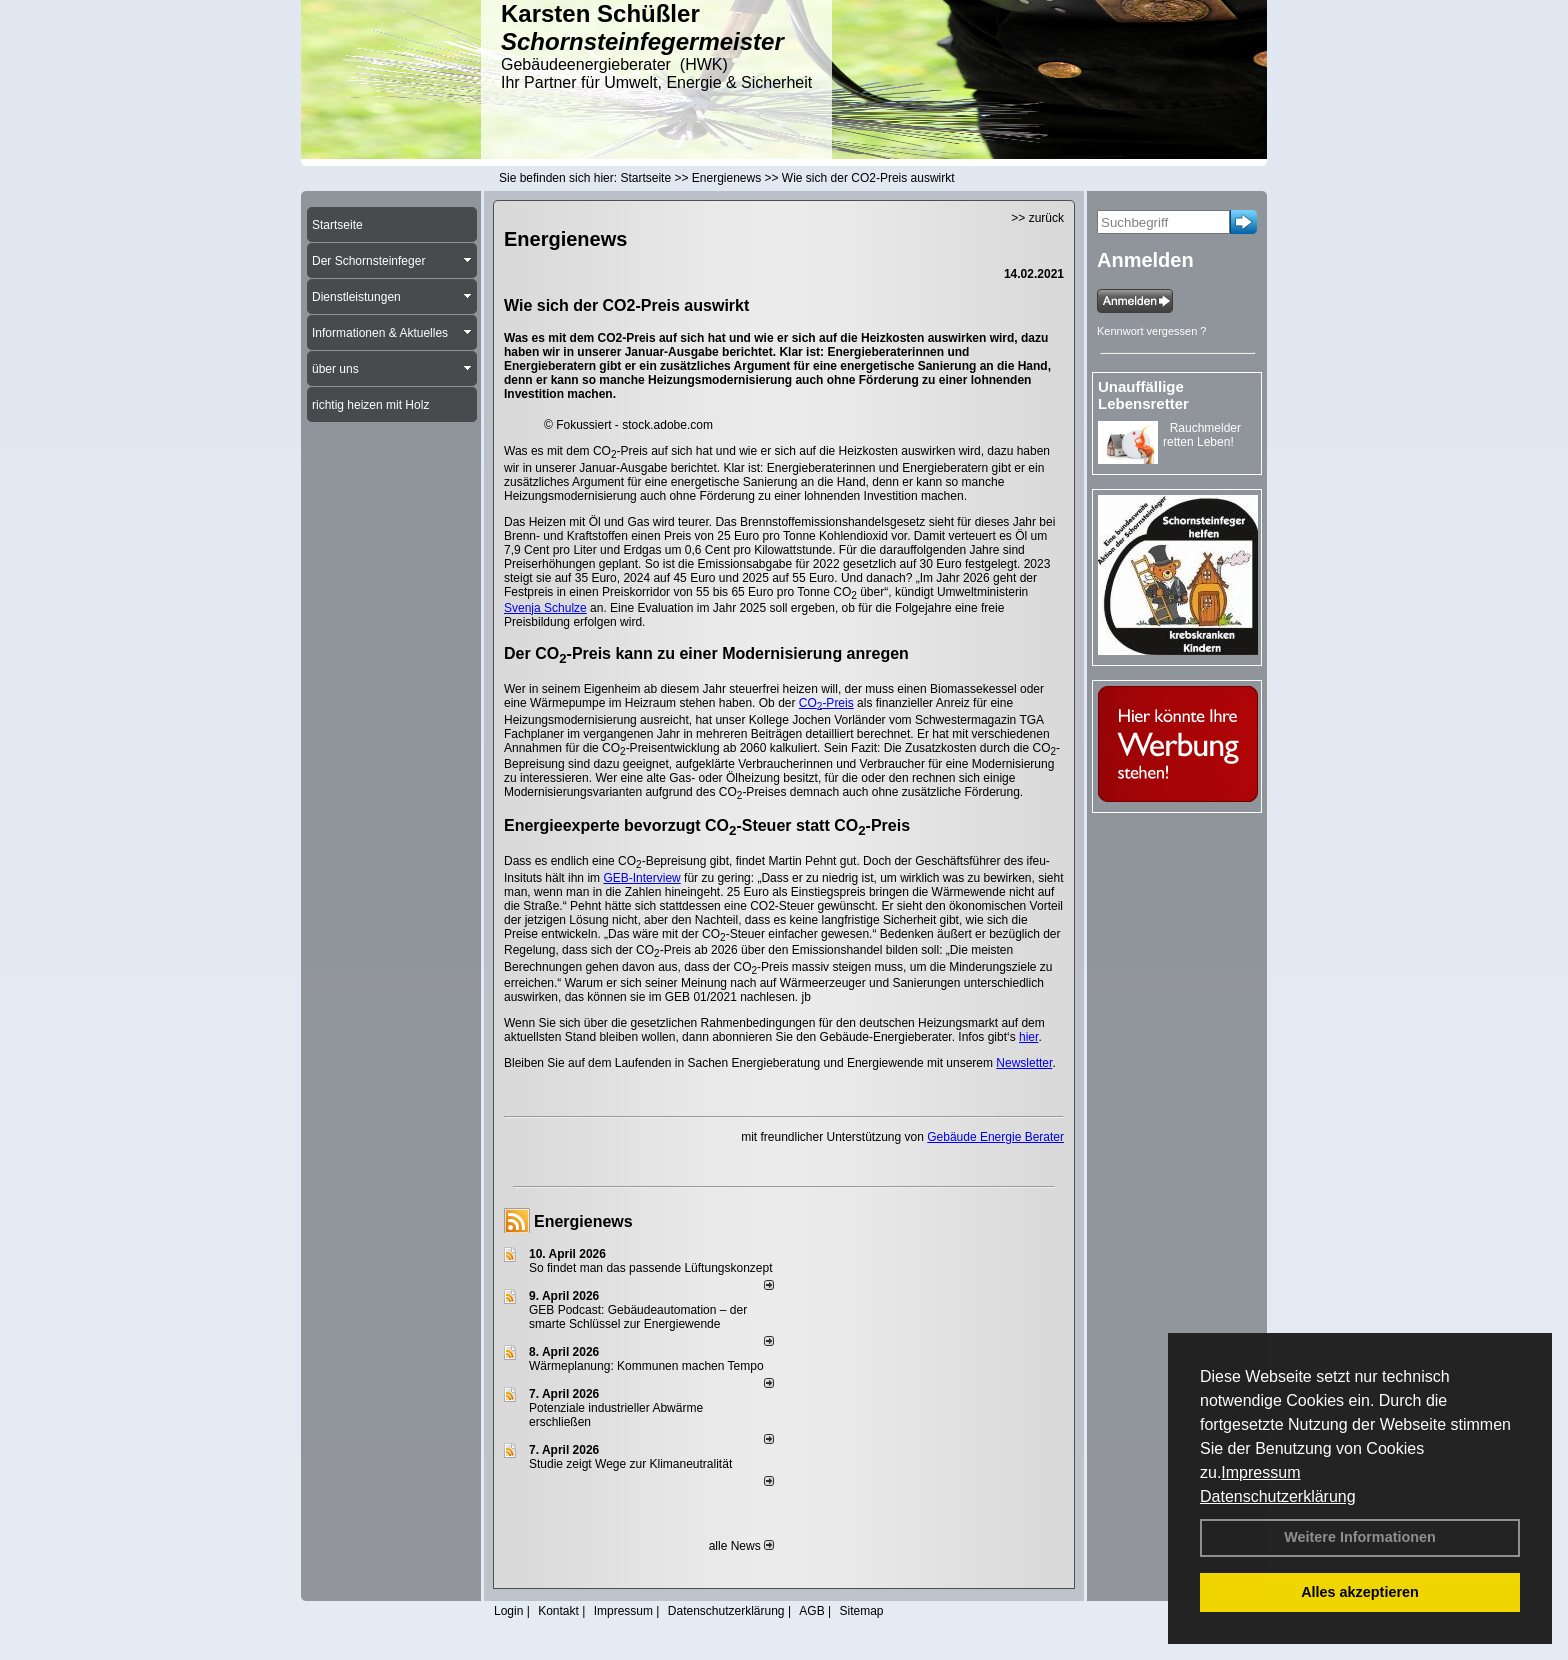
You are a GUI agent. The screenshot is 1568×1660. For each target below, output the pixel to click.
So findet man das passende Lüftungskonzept (651, 1268)
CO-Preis (826, 703)
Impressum (1260, 1472)
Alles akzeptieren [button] (1360, 1592)
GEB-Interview (641, 878)
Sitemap (861, 1611)
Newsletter (1024, 1063)
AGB (811, 1611)
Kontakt (558, 1611)
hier (1028, 1037)
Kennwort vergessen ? (1151, 331)
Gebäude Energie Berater (995, 1137)
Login (508, 1611)
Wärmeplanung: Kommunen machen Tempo (646, 1366)
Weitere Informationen (1360, 1537)
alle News (741, 1546)
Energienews (583, 1221)
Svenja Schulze (545, 608)
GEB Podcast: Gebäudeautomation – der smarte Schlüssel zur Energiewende (638, 1317)
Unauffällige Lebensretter (1143, 395)
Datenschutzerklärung (1278, 1496)
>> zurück (1037, 218)
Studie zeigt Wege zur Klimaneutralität (630, 1464)
